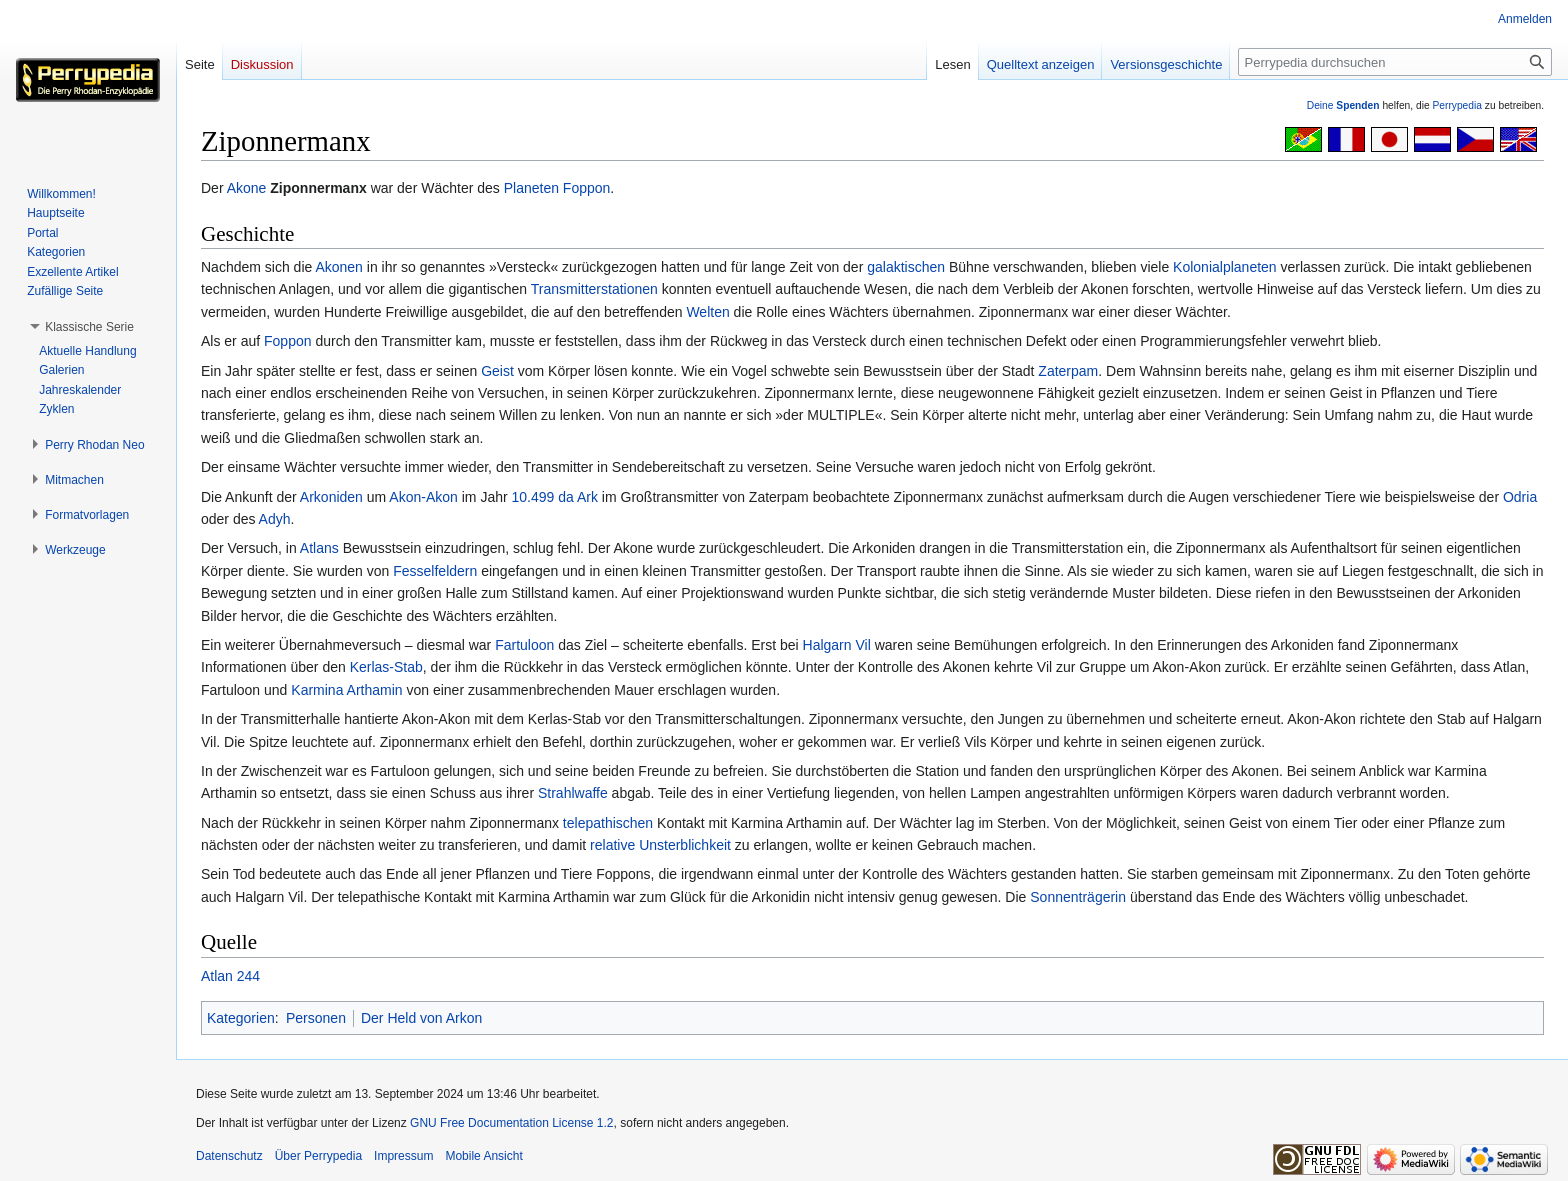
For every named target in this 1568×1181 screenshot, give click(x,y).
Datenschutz (229, 1156)
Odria (1520, 497)
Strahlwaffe (573, 793)
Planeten (531, 188)
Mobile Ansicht (483, 1156)
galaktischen (906, 267)
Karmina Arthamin (346, 690)
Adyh (275, 519)
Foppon (586, 188)
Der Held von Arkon (421, 1018)
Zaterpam (1068, 371)
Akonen (338, 267)
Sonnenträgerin (1078, 897)
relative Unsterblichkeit (660, 845)
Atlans (319, 548)
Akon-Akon (423, 497)
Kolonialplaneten (1225, 267)
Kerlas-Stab (386, 667)
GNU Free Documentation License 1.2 (511, 1123)
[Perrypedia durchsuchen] (1395, 62)
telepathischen (608, 823)
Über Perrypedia (318, 1156)
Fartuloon (524, 645)
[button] (89, 327)
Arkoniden (331, 497)
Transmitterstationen (594, 289)
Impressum (403, 1156)
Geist (497, 371)
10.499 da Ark (555, 497)
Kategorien (241, 1018)
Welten (707, 312)
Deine (1343, 105)
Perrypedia (1457, 105)
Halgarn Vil (837, 645)
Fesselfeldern (435, 571)
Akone (247, 188)
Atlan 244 (230, 976)
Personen (316, 1018)
